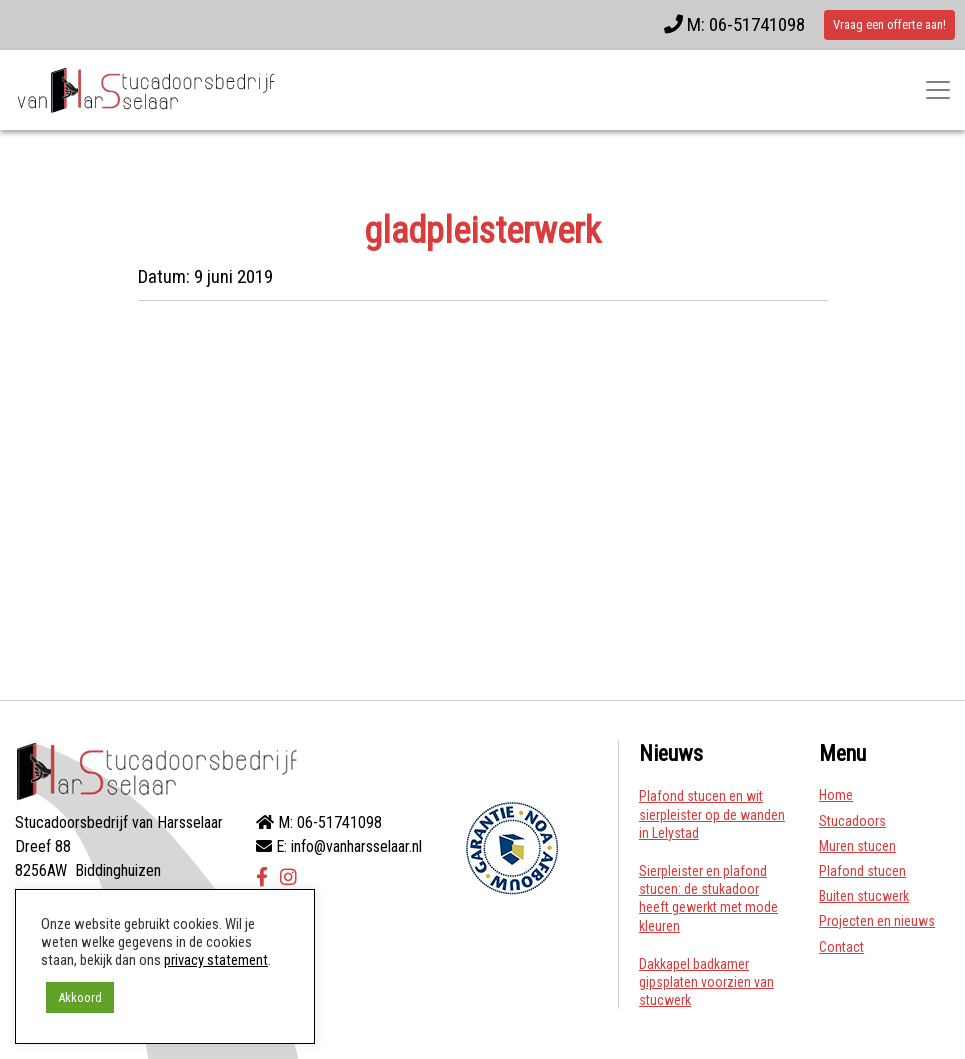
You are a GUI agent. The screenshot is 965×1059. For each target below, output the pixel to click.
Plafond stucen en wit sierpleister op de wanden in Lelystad (712, 814)
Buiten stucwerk (864, 896)
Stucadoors (852, 821)
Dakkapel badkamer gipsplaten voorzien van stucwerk (706, 982)
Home (836, 795)
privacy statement (216, 960)
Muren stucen (857, 846)
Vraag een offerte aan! (889, 24)
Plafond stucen (862, 871)
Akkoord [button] (80, 997)
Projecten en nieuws (877, 921)
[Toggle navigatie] (938, 90)
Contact (841, 947)
